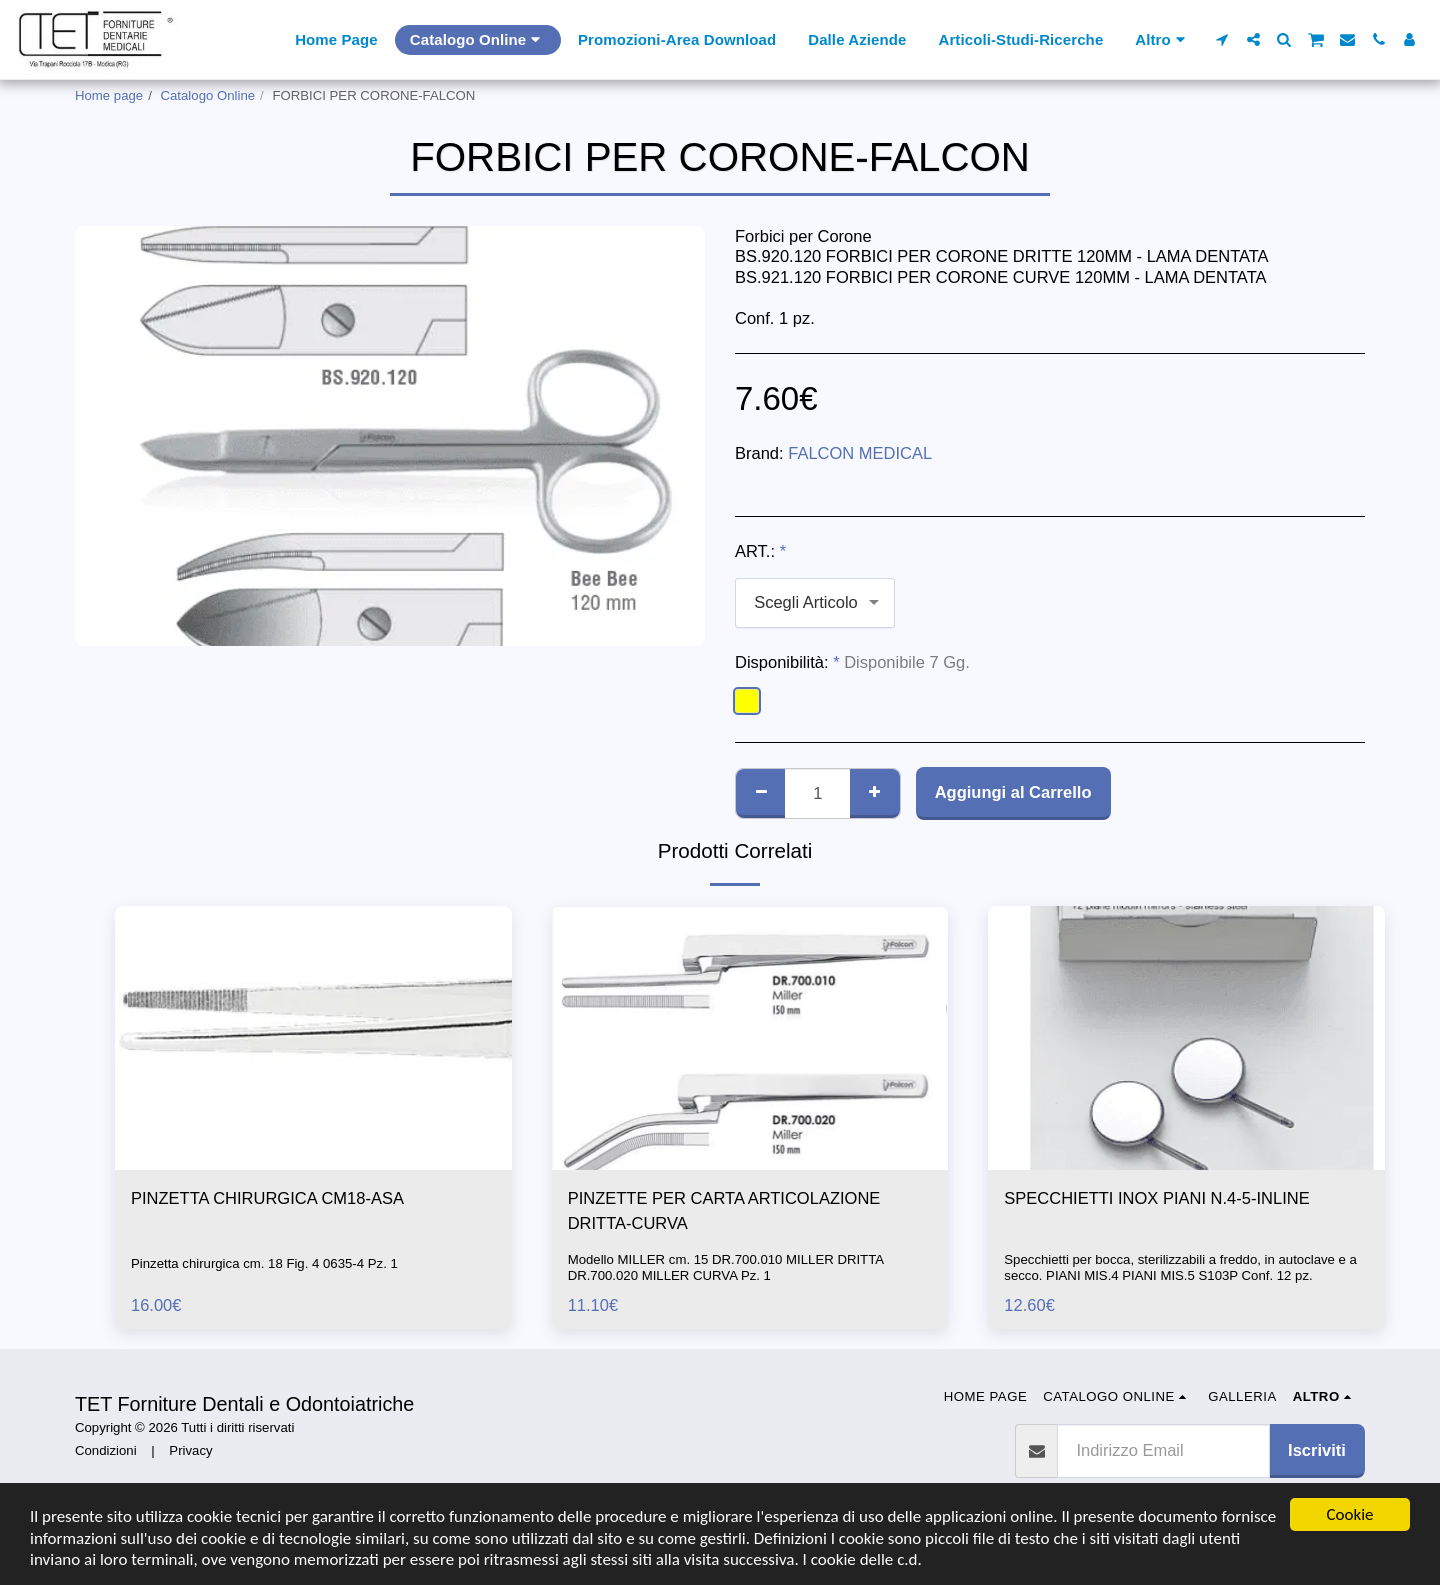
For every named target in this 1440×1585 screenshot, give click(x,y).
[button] (1222, 39)
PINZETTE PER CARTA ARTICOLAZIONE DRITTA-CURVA (724, 1210)
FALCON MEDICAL (860, 453)
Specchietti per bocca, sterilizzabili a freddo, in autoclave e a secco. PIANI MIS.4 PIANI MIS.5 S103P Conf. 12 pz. (1180, 1268)
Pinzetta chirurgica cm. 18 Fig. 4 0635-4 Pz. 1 (264, 1263)
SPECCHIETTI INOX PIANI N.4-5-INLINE (1156, 1198)
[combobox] (815, 603)
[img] (313, 1038)
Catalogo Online (208, 95)
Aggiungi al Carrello (1013, 792)
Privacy (190, 1450)
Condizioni (106, 1450)
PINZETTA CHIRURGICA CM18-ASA (267, 1198)
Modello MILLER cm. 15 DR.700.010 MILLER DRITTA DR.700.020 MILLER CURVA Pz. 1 (726, 1268)
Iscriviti (1317, 1450)
